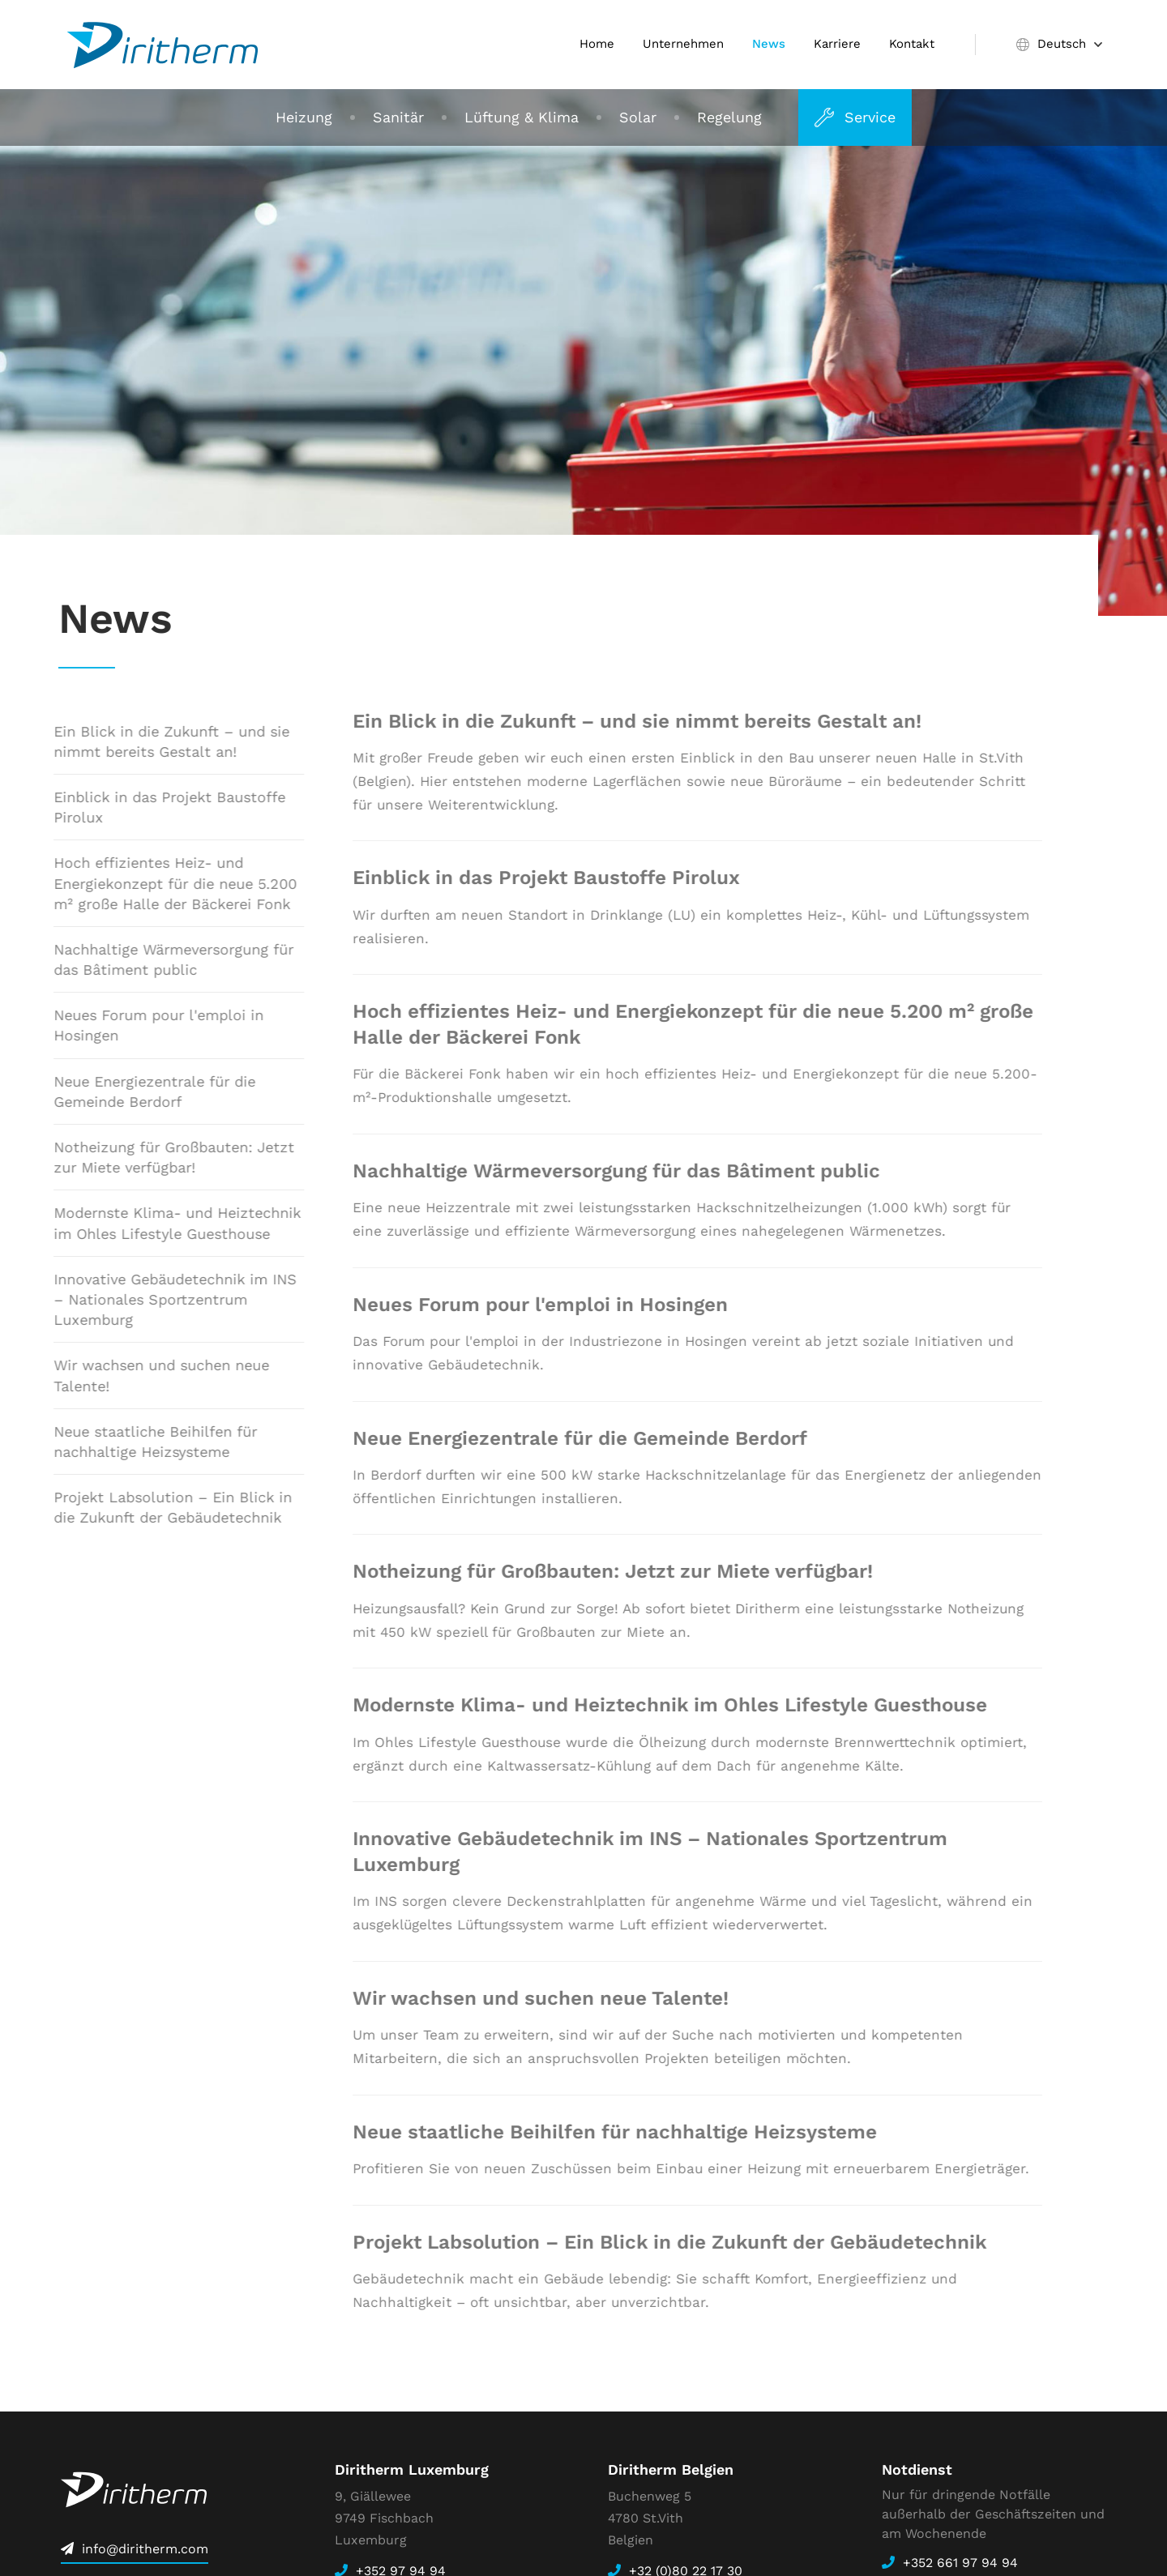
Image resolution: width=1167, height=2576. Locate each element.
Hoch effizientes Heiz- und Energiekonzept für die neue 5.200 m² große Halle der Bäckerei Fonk (158, 883)
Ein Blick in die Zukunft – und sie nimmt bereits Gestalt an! (154, 741)
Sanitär (398, 117)
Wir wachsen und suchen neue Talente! (144, 1375)
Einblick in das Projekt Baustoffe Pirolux (152, 807)
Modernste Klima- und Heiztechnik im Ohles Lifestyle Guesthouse (160, 1222)
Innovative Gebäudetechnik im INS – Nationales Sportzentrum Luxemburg (158, 1299)
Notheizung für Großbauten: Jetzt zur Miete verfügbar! (156, 1157)
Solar (637, 117)
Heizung (304, 117)
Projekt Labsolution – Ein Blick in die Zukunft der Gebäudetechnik (155, 1507)
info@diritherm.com (145, 2549)
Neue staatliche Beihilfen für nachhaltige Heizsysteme (138, 1441)
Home (596, 43)
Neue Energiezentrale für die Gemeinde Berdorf (137, 1091)
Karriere (837, 43)
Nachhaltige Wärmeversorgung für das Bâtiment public (156, 959)
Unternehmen (683, 43)
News (768, 43)
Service (870, 117)
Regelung (729, 117)
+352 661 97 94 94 (960, 2562)
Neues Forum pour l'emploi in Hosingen (141, 1025)
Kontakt (911, 43)
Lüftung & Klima (521, 117)
